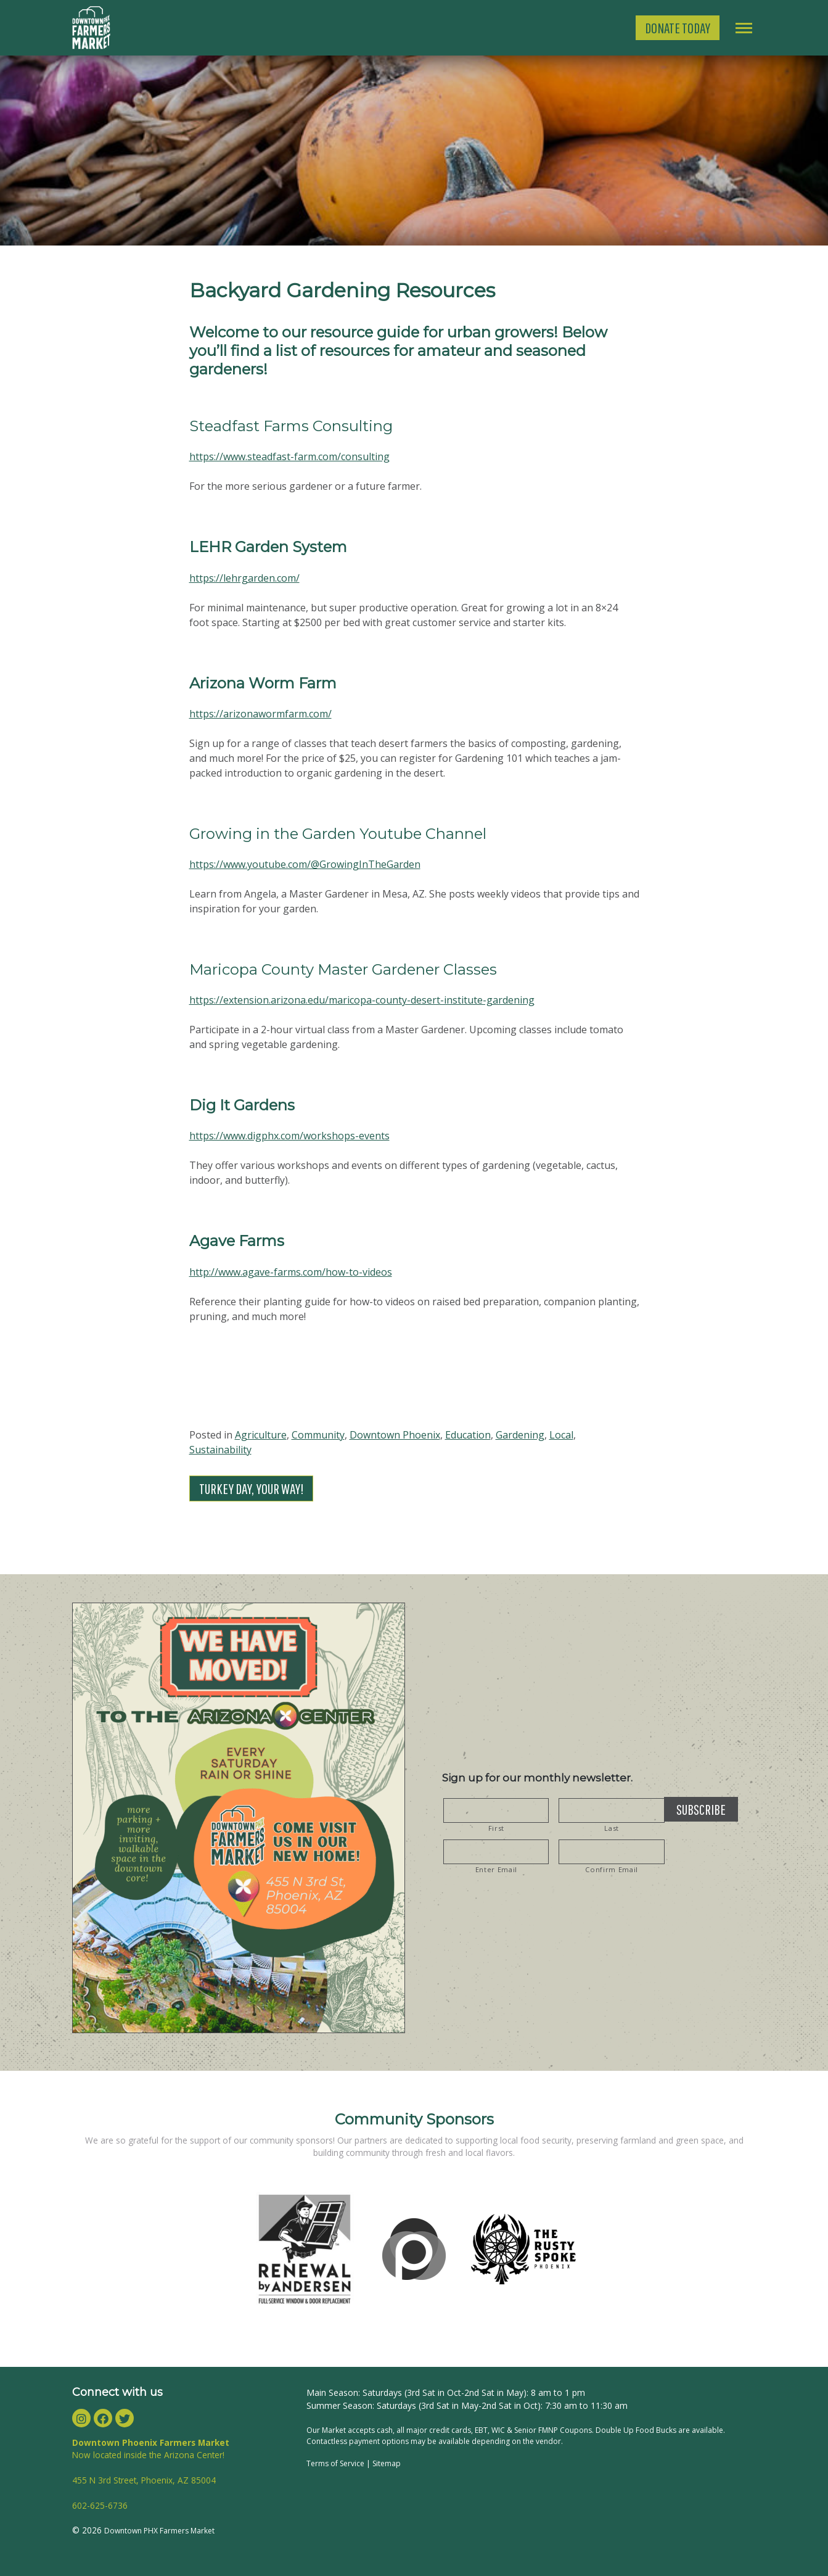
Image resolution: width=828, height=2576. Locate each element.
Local (561, 1435)
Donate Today (677, 27)
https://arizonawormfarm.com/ (260, 713)
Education (468, 1435)
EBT (481, 2430)
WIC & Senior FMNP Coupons (541, 2430)
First (496, 1828)
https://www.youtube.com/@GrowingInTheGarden (304, 864)
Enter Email (496, 1869)
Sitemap (386, 2463)
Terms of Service (335, 2463)
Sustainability (220, 1449)
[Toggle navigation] (744, 27)
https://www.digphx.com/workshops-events (289, 1135)
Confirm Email (611, 1869)
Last (611, 1828)
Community (318, 1435)
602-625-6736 (100, 2505)
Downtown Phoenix (395, 1435)
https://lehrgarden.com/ (244, 578)
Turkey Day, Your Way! (251, 1488)
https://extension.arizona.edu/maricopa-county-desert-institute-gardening (362, 1000)
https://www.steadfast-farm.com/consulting (289, 456)
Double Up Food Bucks (637, 2430)
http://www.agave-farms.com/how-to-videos (290, 1272)
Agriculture (261, 1435)
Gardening (520, 1435)
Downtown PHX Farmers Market (159, 2530)
